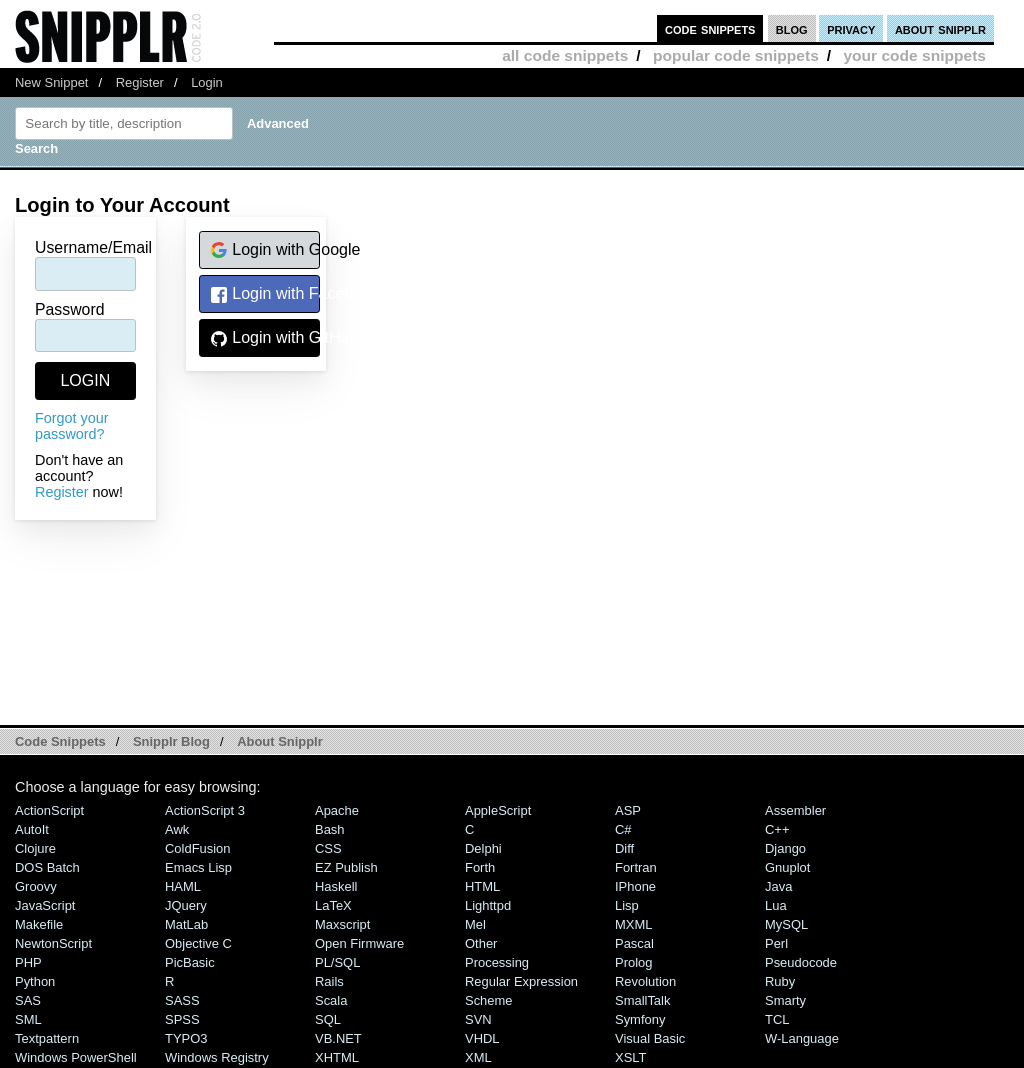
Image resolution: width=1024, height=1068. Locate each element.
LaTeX (333, 905)
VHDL (482, 1038)
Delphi (483, 848)
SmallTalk (642, 1000)
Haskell (336, 886)
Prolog (633, 962)
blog (792, 28)
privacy (851, 28)
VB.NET (338, 1038)
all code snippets (565, 55)
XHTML (337, 1057)
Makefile (39, 924)
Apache (337, 810)
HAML (183, 886)
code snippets (710, 28)
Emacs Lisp (198, 867)
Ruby (780, 981)
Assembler (795, 810)
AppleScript (498, 810)
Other (481, 943)
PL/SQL (337, 962)
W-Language (802, 1038)
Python (35, 981)
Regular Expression (521, 981)
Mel (475, 924)
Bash (330, 829)
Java (778, 886)
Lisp (627, 905)
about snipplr (940, 28)
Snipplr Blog (171, 741)
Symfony (640, 1019)
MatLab (186, 924)
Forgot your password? (72, 426)
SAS (28, 1000)
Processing (497, 962)
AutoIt (32, 829)
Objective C (198, 943)
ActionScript (49, 810)
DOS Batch (47, 867)
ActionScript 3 (205, 810)
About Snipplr (280, 741)
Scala (331, 1000)
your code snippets (914, 55)
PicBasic (190, 962)
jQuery (186, 905)
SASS (182, 1000)
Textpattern (47, 1038)
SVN (478, 1019)
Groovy (36, 886)
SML (28, 1019)
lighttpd (488, 905)
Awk (177, 829)
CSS (328, 848)
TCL (777, 1019)
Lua (776, 905)
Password (70, 309)
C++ (777, 829)
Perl (776, 943)
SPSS (182, 1019)
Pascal (634, 943)
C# (623, 829)
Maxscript (342, 924)
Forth (480, 867)
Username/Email (93, 247)
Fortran (636, 867)
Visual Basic (650, 1038)
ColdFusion (198, 848)
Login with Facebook (265, 294)
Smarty (785, 1000)
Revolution (645, 981)
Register (140, 82)
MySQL (786, 924)
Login (207, 82)
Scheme (489, 1000)
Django (785, 848)
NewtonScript (53, 943)
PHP (28, 962)
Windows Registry (217, 1057)
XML (478, 1057)
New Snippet (51, 82)
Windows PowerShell (76, 1057)
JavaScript (45, 905)
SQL (328, 1019)
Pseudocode (801, 962)
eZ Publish (346, 867)
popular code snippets (736, 55)
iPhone (635, 886)
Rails (329, 981)
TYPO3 (186, 1038)
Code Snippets (60, 741)
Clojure (35, 848)
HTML (482, 886)
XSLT (630, 1057)
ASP (628, 810)
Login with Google (265, 250)
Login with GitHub (265, 338)
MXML (633, 924)
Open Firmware (359, 943)
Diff (624, 848)
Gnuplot (787, 867)
